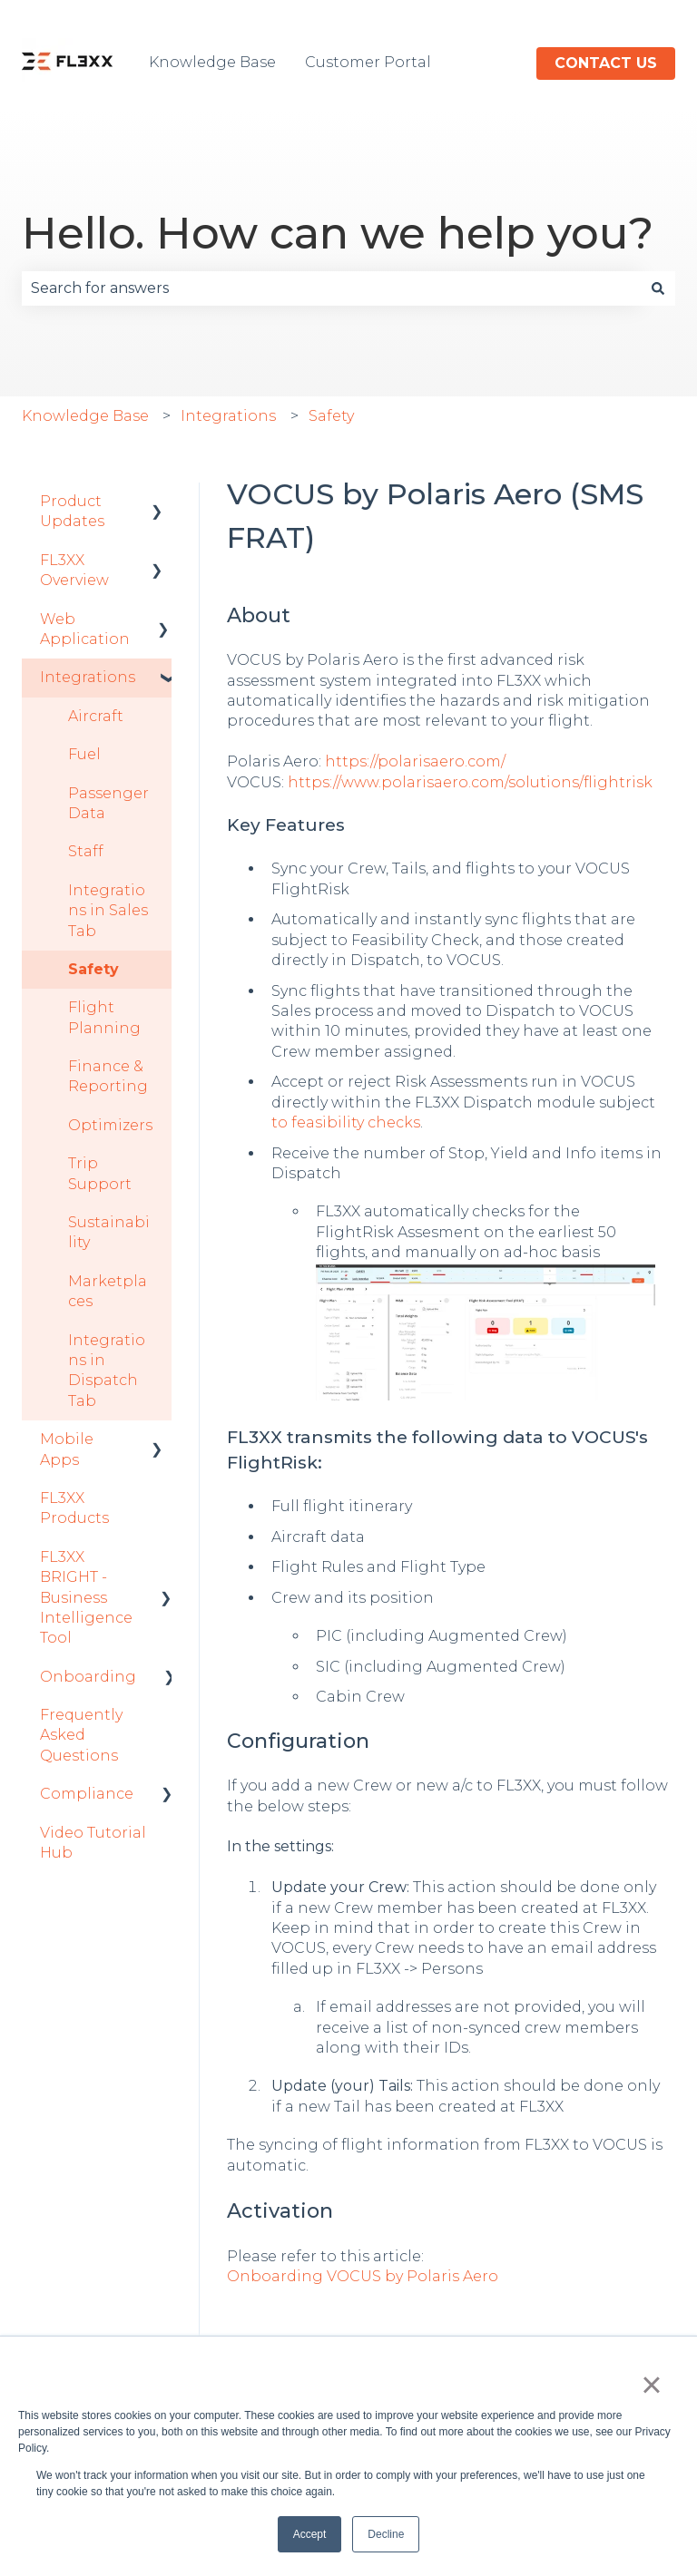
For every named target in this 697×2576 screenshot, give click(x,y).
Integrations (228, 415)
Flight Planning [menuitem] (104, 1017)
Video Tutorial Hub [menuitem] (93, 1842)
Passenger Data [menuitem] (108, 803)
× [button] (651, 2385)
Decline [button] (386, 2534)
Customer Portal (368, 62)
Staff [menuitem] (85, 851)
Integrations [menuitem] (87, 677)
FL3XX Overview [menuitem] (74, 570)
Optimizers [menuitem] (110, 1125)
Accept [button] (310, 2534)
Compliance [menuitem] (86, 1793)
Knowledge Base (212, 62)
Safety (331, 415)
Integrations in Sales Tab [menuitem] (108, 911)
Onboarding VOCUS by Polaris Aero (362, 2276)
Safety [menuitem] (93, 969)
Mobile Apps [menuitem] (66, 1449)
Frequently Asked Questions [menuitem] (81, 1735)
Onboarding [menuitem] (88, 1676)
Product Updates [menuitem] (72, 511)
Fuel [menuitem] (84, 754)
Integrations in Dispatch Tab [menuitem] (106, 1371)
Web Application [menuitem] (85, 629)
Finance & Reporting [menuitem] (108, 1076)
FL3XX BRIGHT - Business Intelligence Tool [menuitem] (86, 1597)
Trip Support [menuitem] (100, 1173)
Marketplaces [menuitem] (107, 1291)
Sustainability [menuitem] (109, 1232)
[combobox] (331, 288)
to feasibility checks (345, 1122)
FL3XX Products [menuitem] (74, 1508)
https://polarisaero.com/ (415, 761)
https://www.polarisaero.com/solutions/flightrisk (470, 782)
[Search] (658, 288)
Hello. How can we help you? (337, 233)
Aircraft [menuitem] (95, 716)
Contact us (606, 63)
